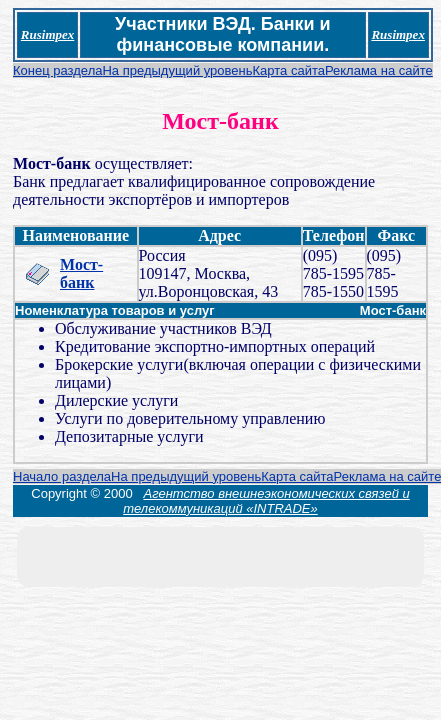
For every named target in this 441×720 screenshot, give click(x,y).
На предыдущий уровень (177, 70)
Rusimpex (47, 34)
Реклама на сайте (379, 70)
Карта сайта (289, 70)
